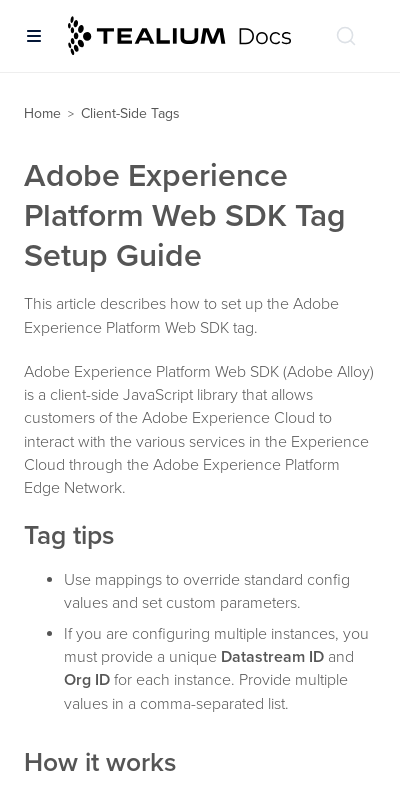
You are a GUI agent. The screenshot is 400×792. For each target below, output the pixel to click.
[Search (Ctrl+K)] (346, 36)
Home (42, 113)
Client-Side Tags (130, 113)
